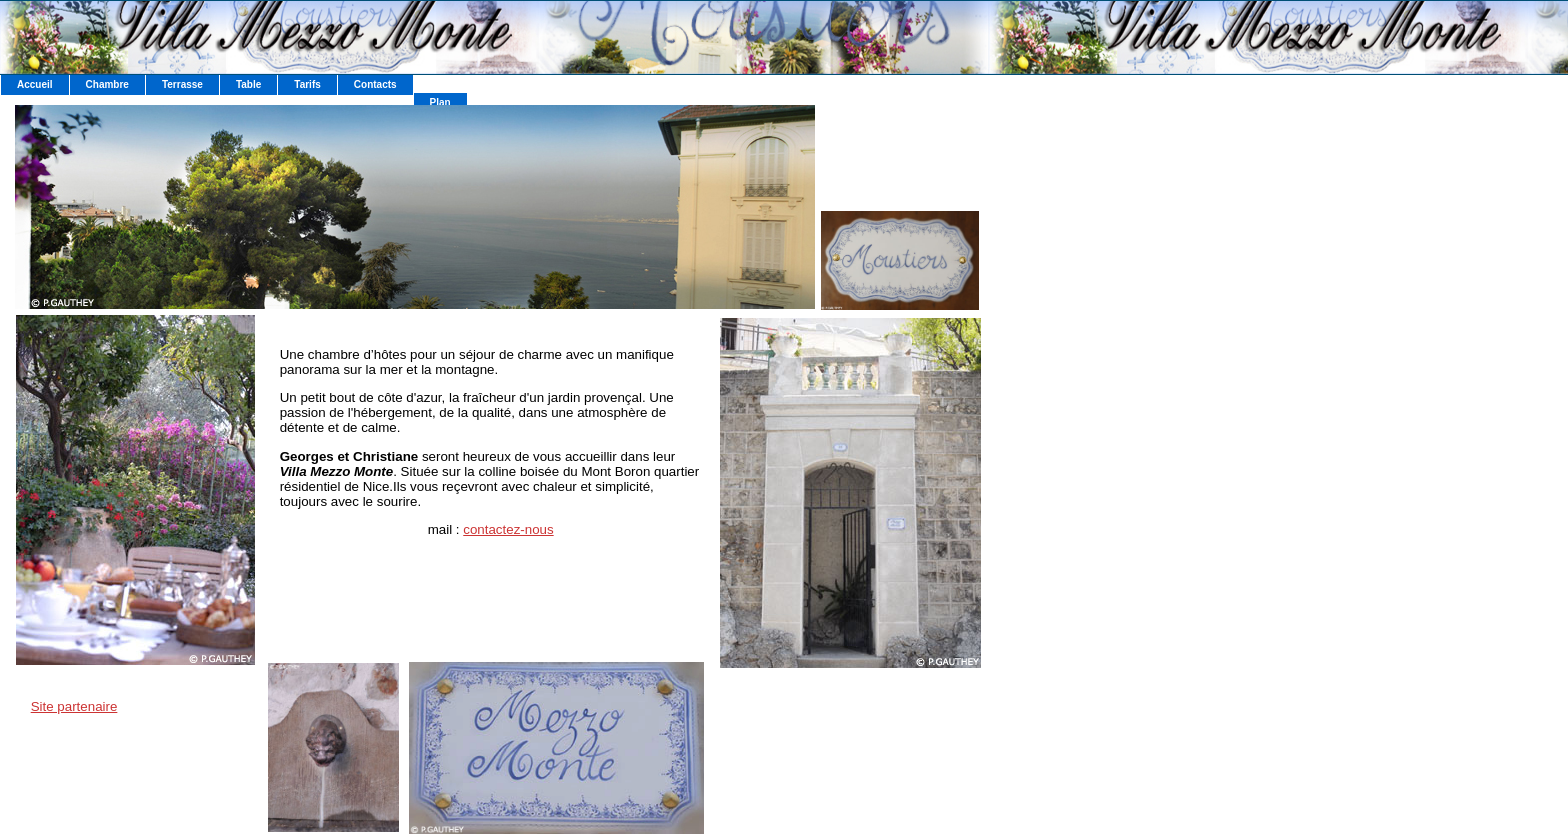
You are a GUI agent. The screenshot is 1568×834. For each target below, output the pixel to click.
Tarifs (307, 84)
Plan (440, 102)
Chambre (107, 84)
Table (248, 84)
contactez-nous (508, 529)
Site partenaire (74, 706)
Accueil (35, 84)
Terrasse (182, 84)
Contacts (375, 84)
